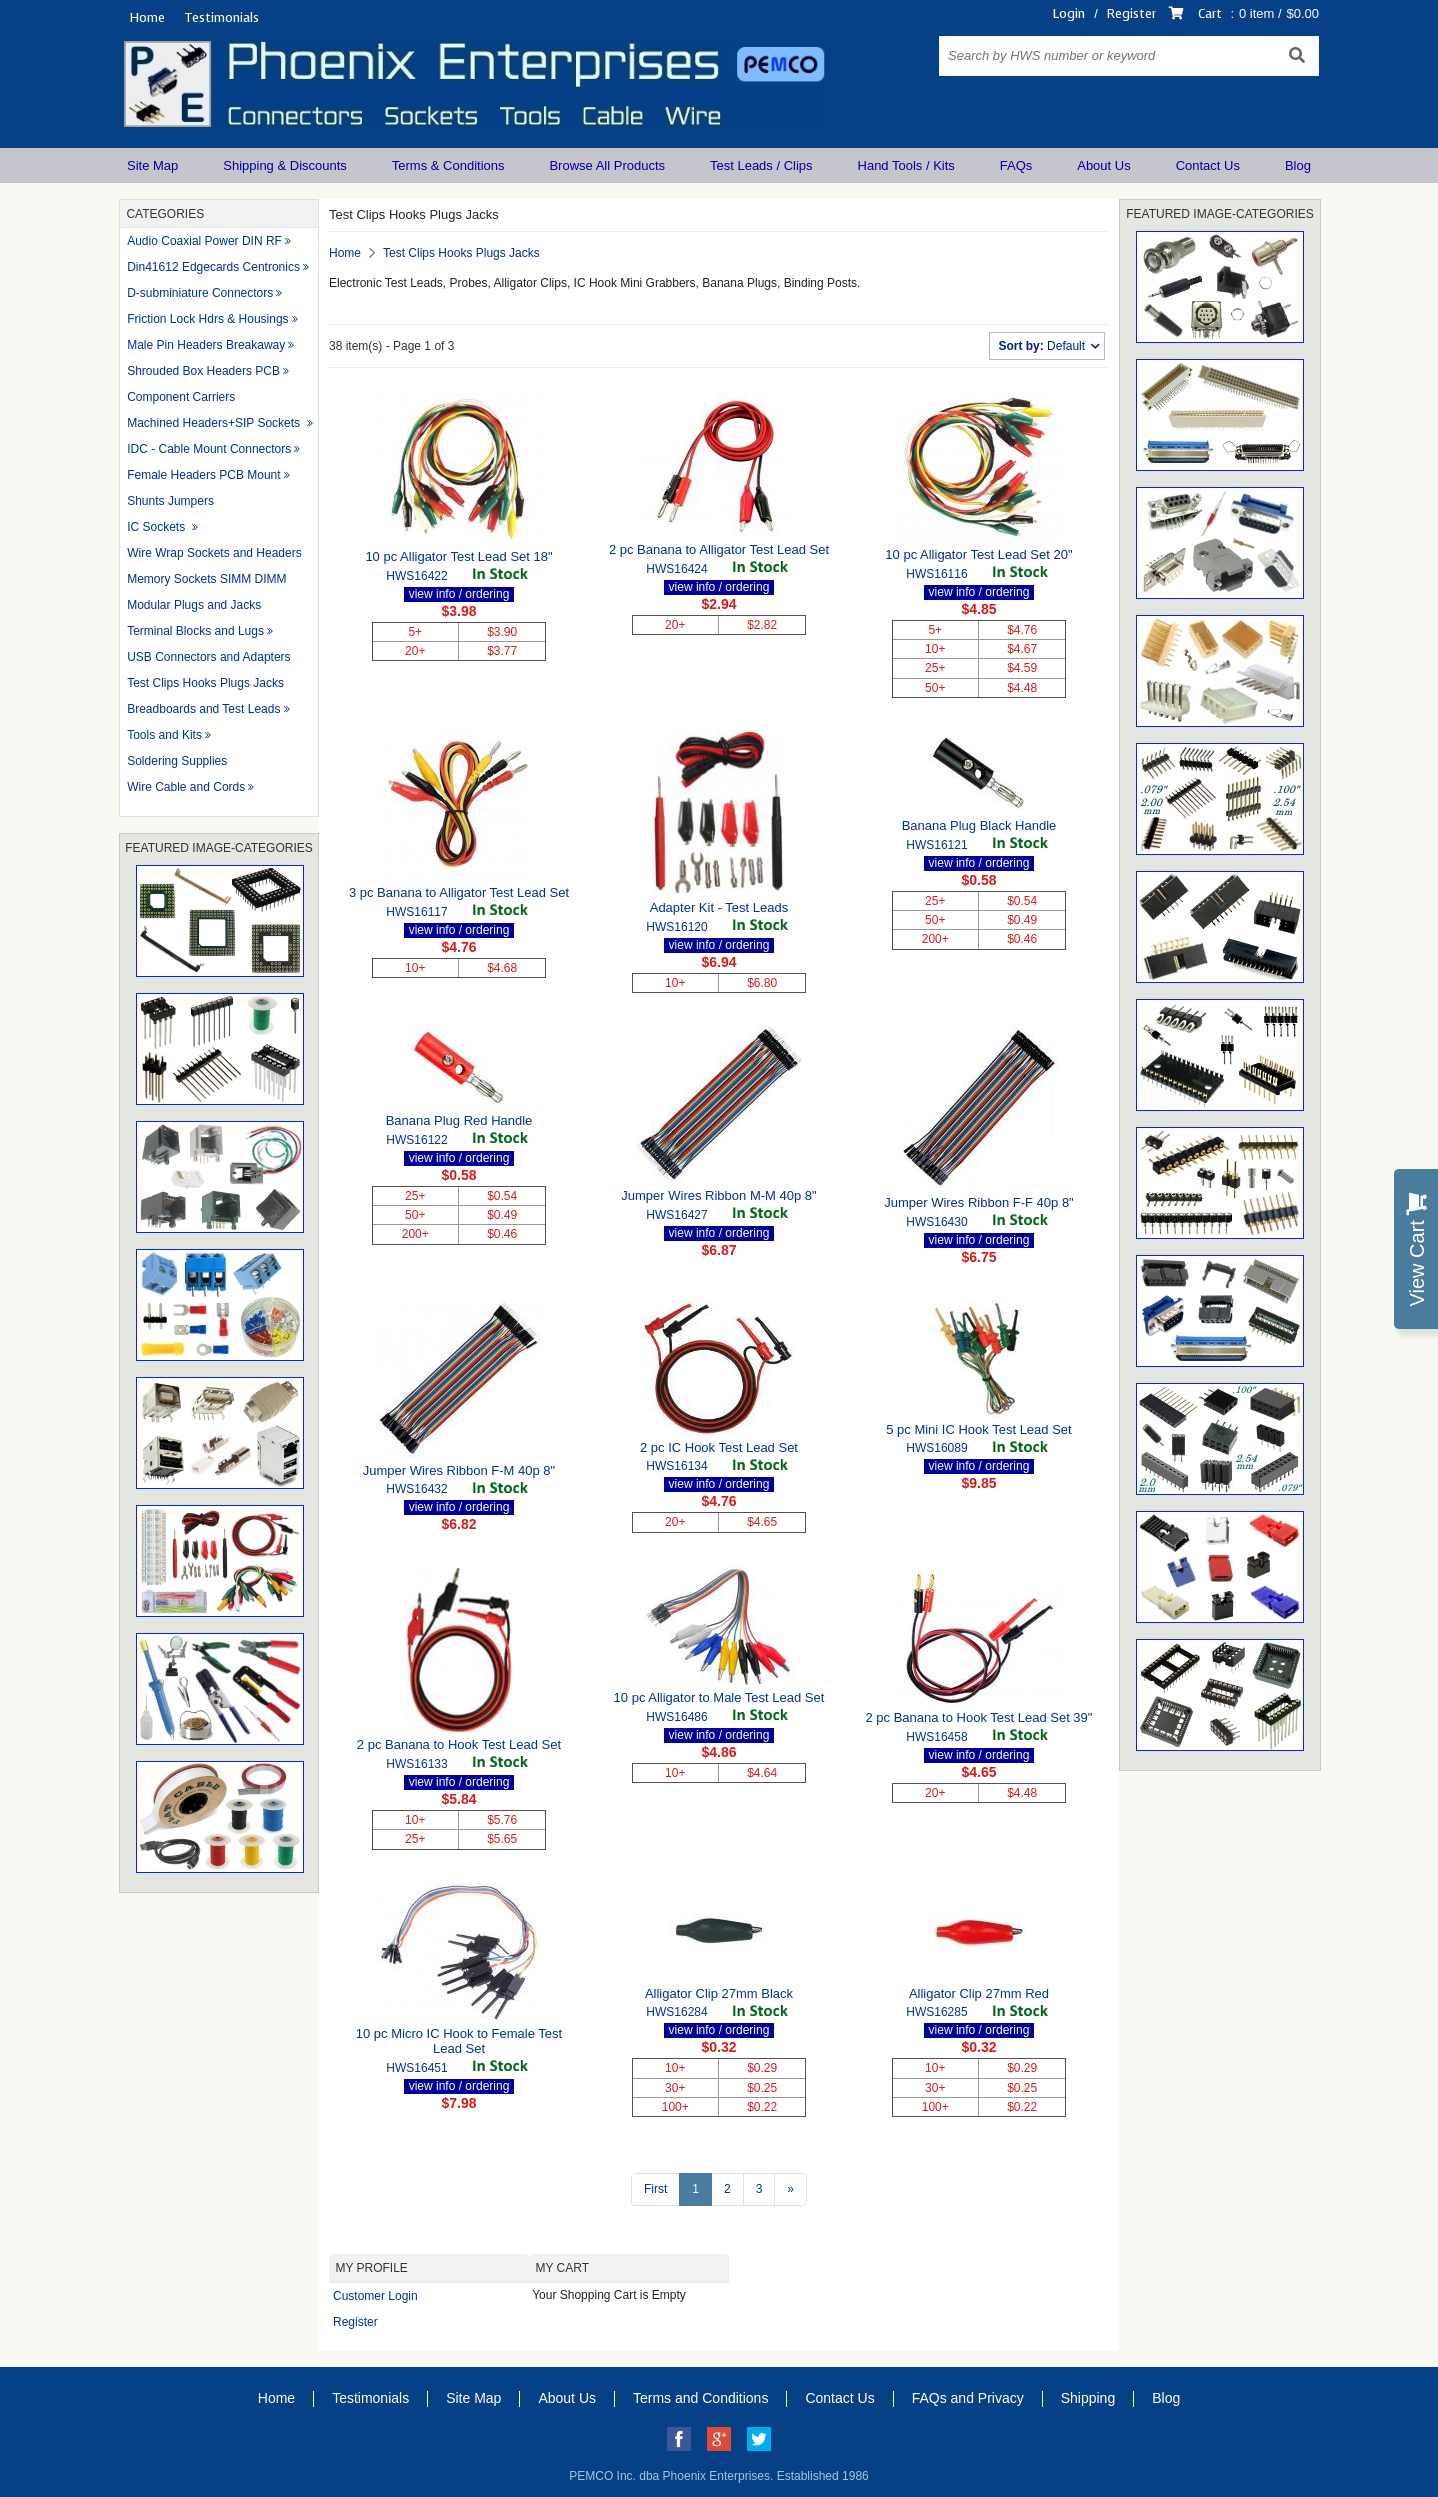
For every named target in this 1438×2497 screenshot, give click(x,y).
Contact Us (1208, 165)
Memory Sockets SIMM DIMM (206, 579)
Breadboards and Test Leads (203, 709)
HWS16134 (676, 1466)
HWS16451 (416, 2068)
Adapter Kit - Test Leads (719, 907)
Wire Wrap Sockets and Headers (214, 553)
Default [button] (1043, 346)
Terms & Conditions (448, 165)
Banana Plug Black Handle (979, 825)
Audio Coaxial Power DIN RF (204, 241)
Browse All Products (607, 165)
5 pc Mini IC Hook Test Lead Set (978, 1429)
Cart (1210, 13)
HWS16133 (416, 1764)
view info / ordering (459, 594)
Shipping (1088, 2398)
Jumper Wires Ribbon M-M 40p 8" (718, 1195)
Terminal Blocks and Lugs (195, 631)
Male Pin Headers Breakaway (206, 345)
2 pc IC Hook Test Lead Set (719, 1447)
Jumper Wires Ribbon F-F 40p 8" (979, 1202)
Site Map (152, 165)
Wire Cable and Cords (186, 787)
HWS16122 (416, 1140)
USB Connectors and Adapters (208, 657)
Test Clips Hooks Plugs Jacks (205, 683)
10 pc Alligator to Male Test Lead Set (719, 1697)
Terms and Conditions (700, 2398)
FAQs (1016, 165)
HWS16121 (936, 845)
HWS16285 (936, 2012)
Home (147, 17)
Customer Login (375, 2296)
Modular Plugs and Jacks (194, 605)
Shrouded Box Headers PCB (203, 371)
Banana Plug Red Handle (459, 1120)
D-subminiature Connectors (200, 293)
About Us (1103, 165)
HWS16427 (676, 1215)
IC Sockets (157, 527)
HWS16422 (416, 576)
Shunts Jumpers (170, 501)
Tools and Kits (164, 735)
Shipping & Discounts (285, 165)
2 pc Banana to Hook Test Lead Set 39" (978, 1717)
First (655, 2189)
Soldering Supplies (177, 761)
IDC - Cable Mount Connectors (209, 449)
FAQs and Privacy (968, 2398)
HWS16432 (416, 1489)
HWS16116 (936, 574)
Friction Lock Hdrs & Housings (207, 319)
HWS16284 (676, 2012)
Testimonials (221, 17)
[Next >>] (790, 2189)
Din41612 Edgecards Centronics (213, 267)
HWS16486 (676, 1717)
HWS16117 (416, 912)
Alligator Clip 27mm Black (719, 1993)
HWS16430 (936, 1222)
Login (1069, 13)
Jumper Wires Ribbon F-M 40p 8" (459, 1470)
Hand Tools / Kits (906, 165)
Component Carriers (181, 397)
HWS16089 (936, 1448)
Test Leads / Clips (761, 165)
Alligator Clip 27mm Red (979, 1993)
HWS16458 (936, 1737)
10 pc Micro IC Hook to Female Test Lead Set (459, 2041)
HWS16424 (676, 569)
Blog (1298, 165)
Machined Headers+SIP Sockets (215, 423)
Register (1131, 13)
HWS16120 (676, 927)
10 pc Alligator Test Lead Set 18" (458, 556)
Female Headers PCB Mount (203, 475)
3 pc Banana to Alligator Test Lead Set (459, 892)
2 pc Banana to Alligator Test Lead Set (719, 549)
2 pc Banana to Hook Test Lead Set (459, 1744)
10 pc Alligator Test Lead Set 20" (978, 554)
